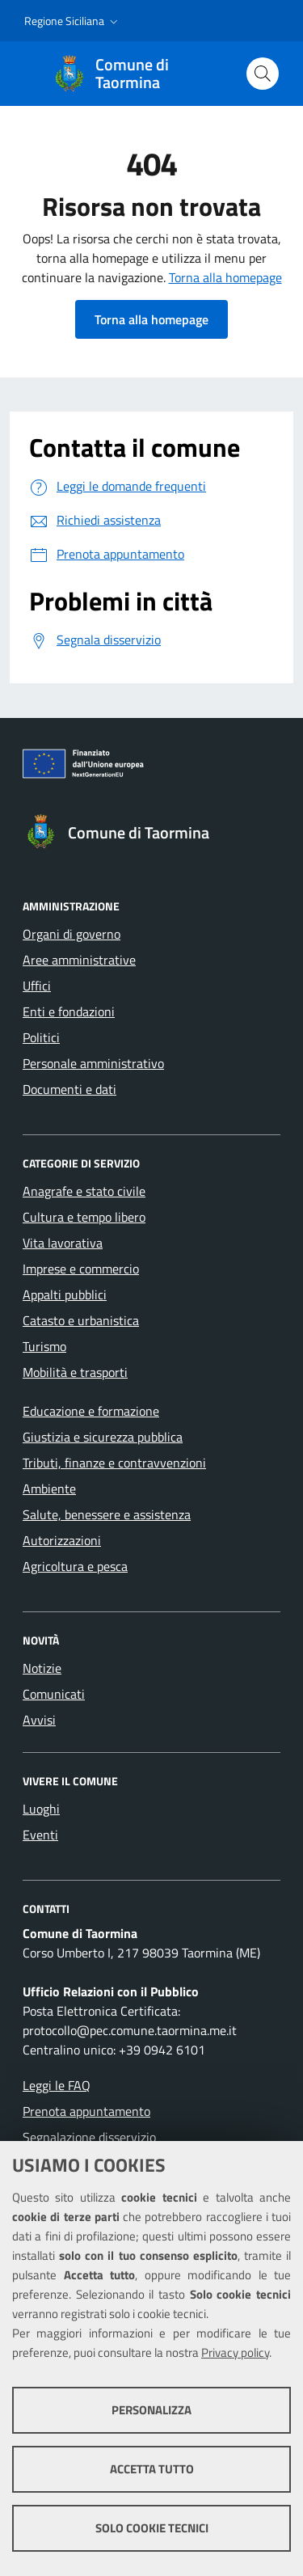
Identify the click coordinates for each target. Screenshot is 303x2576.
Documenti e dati (69, 1089)
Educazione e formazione (91, 1411)
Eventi (40, 1834)
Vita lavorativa (63, 1242)
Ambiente (49, 1488)
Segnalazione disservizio (89, 2137)
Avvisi (39, 1719)
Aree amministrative (79, 959)
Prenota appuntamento (86, 2111)
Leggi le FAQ (56, 2085)
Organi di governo (71, 934)
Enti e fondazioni (69, 1011)
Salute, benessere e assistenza (107, 1514)
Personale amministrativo (93, 1063)
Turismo (44, 1346)
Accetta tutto (152, 2469)
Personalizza (151, 2410)
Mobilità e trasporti (75, 1372)
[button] (72, 21)
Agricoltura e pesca (75, 1566)
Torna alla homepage (225, 277)
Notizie (42, 1668)
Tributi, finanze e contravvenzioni (114, 1462)
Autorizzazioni (62, 1540)
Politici (41, 1037)
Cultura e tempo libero (84, 1217)
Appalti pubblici (65, 1294)
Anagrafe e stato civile (84, 1191)
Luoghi (41, 1808)
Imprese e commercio (81, 1268)
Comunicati (54, 1694)
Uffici (37, 985)
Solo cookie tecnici (151, 2528)
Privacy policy (235, 2352)
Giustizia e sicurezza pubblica (103, 1436)
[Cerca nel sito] (262, 73)
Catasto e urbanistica (81, 1320)
